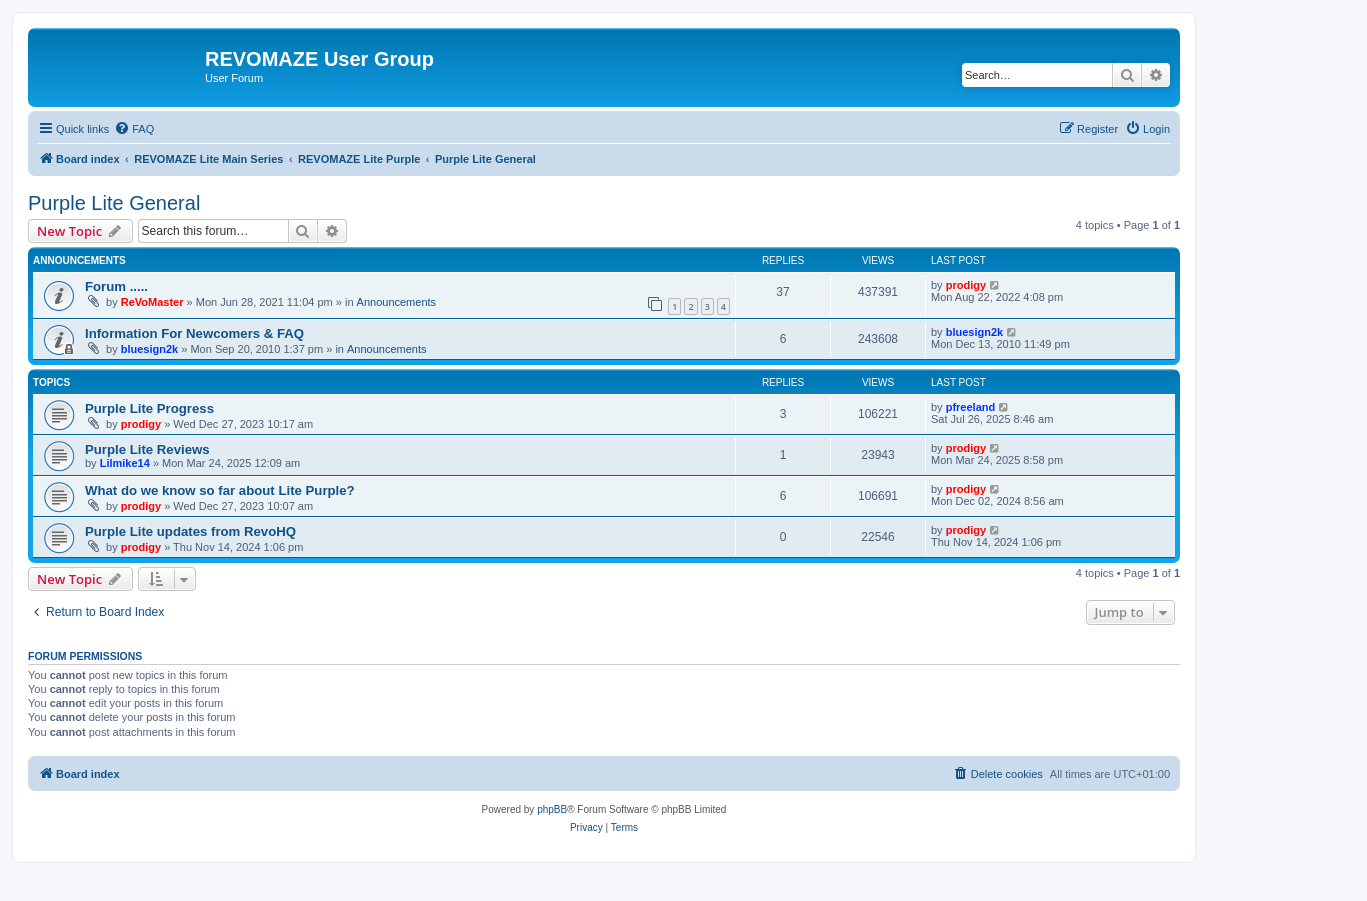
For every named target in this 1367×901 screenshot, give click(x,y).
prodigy (966, 285)
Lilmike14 (125, 463)
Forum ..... (116, 286)
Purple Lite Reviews (147, 449)
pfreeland (971, 407)
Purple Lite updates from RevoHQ (190, 531)
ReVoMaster (152, 302)
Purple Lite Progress (149, 408)
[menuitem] (134, 129)
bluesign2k (149, 349)
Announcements (397, 302)
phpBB (552, 809)
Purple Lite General (114, 203)
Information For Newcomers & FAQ (194, 333)
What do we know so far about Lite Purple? (220, 490)
